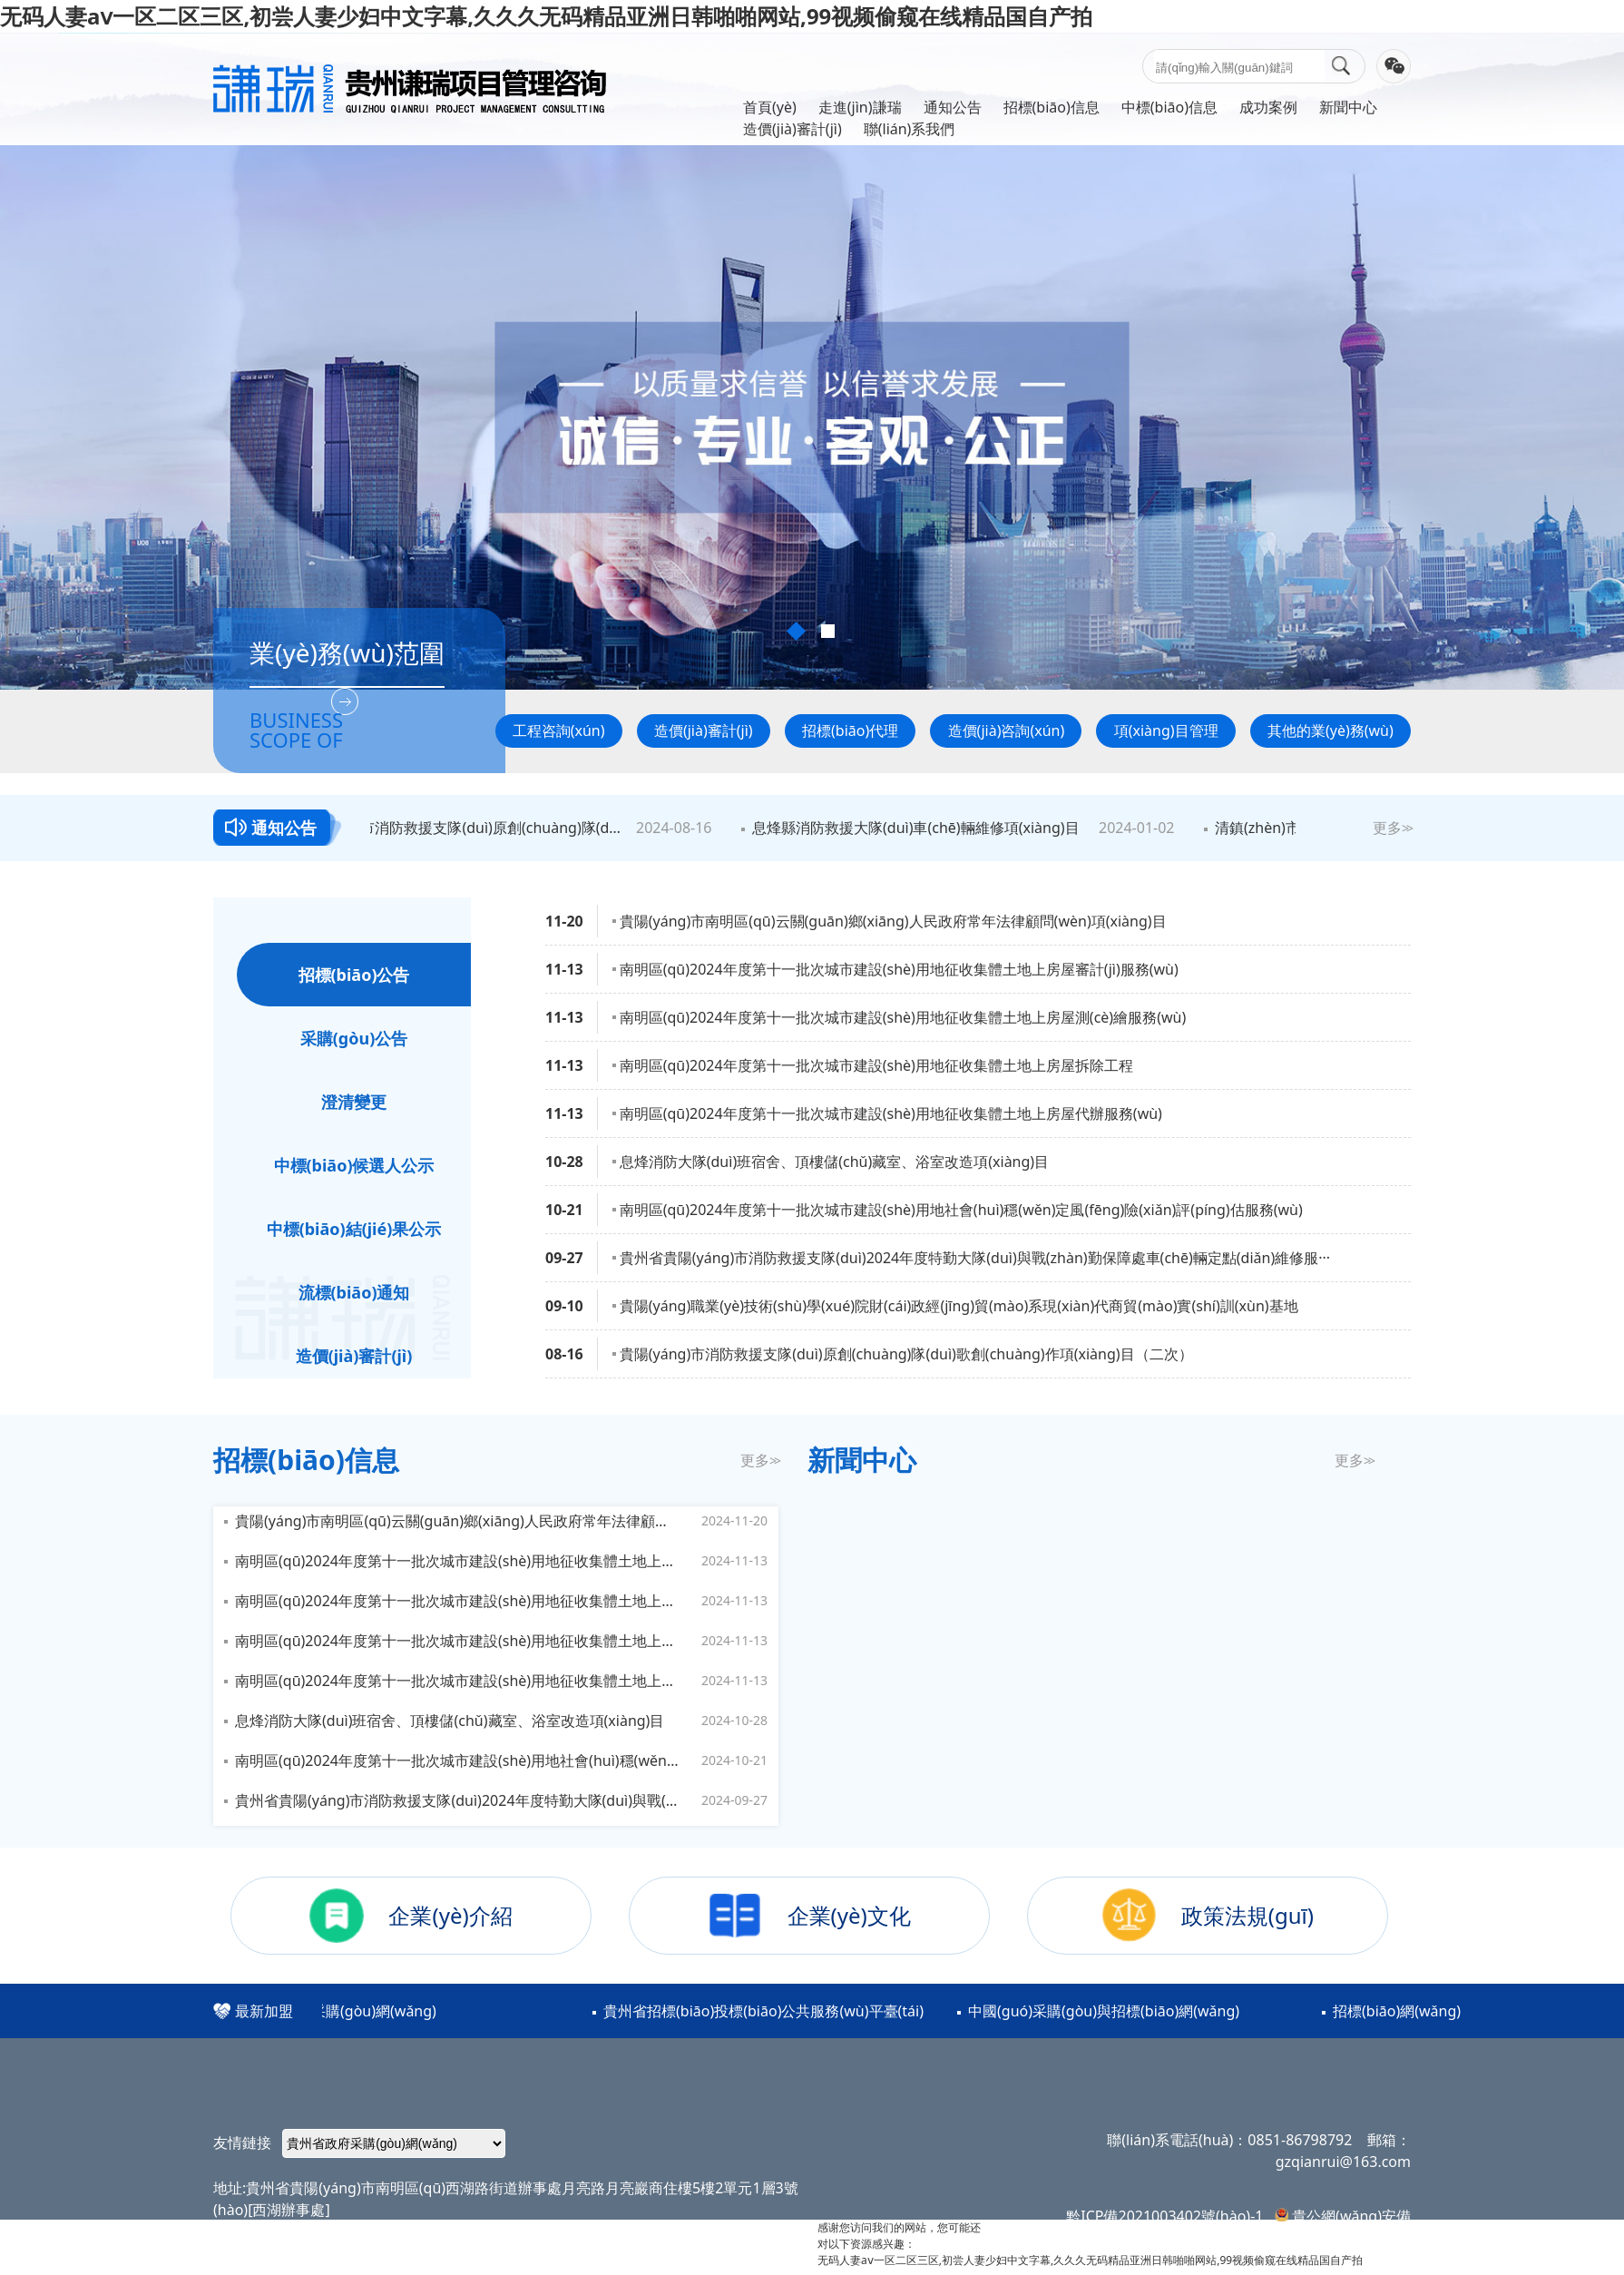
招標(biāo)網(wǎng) (1399, 2011)
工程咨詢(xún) (559, 730)
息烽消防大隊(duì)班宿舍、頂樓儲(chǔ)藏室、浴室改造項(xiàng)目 (449, 1721)
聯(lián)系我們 (909, 129)
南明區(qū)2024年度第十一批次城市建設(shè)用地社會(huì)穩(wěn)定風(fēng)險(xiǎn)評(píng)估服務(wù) (961, 1210)
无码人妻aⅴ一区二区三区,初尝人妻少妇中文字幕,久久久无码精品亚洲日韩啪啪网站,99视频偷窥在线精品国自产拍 (546, 16)
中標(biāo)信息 (1169, 107)
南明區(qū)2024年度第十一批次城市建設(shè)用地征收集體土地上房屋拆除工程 (876, 1065)
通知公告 (953, 107)
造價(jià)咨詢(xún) (1006, 730)
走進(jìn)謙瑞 (860, 107)
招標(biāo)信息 (1051, 107)
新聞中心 (1348, 107)
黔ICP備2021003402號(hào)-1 (1164, 2216)
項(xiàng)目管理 (1166, 730)
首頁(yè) (770, 107)
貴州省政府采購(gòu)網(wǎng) (339, 2011)
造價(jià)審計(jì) (792, 129)
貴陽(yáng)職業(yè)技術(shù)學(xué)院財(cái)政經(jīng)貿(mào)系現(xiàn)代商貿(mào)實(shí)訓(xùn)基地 (959, 1306)
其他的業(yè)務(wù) (1330, 730)
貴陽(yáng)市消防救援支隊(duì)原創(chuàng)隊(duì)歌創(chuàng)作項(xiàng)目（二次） (906, 1354)
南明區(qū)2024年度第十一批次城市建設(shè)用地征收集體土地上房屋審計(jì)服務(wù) (899, 969)
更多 (1392, 828)
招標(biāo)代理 (850, 730)
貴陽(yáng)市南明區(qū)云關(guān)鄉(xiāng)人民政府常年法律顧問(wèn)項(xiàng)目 (893, 921)
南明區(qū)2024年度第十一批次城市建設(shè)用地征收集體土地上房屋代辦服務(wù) (891, 1113)
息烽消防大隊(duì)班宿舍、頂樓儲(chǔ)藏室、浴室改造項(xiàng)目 (834, 1162)
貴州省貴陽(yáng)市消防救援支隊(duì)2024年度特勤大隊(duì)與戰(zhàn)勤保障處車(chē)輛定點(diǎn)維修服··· (975, 1258)
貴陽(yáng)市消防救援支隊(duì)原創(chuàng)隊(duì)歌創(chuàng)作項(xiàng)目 (460, 828)
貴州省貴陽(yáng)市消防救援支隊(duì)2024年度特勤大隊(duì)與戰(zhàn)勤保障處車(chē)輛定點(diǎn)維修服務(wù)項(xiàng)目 (457, 1800)
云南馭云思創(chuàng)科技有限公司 (440, 2264)
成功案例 (1268, 107)
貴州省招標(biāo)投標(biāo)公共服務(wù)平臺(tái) (765, 2011)
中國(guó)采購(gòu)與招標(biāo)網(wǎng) (1105, 2011)
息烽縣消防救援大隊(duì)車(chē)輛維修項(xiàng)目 (918, 828)
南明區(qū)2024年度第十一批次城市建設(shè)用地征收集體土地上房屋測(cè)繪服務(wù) (903, 1017)
